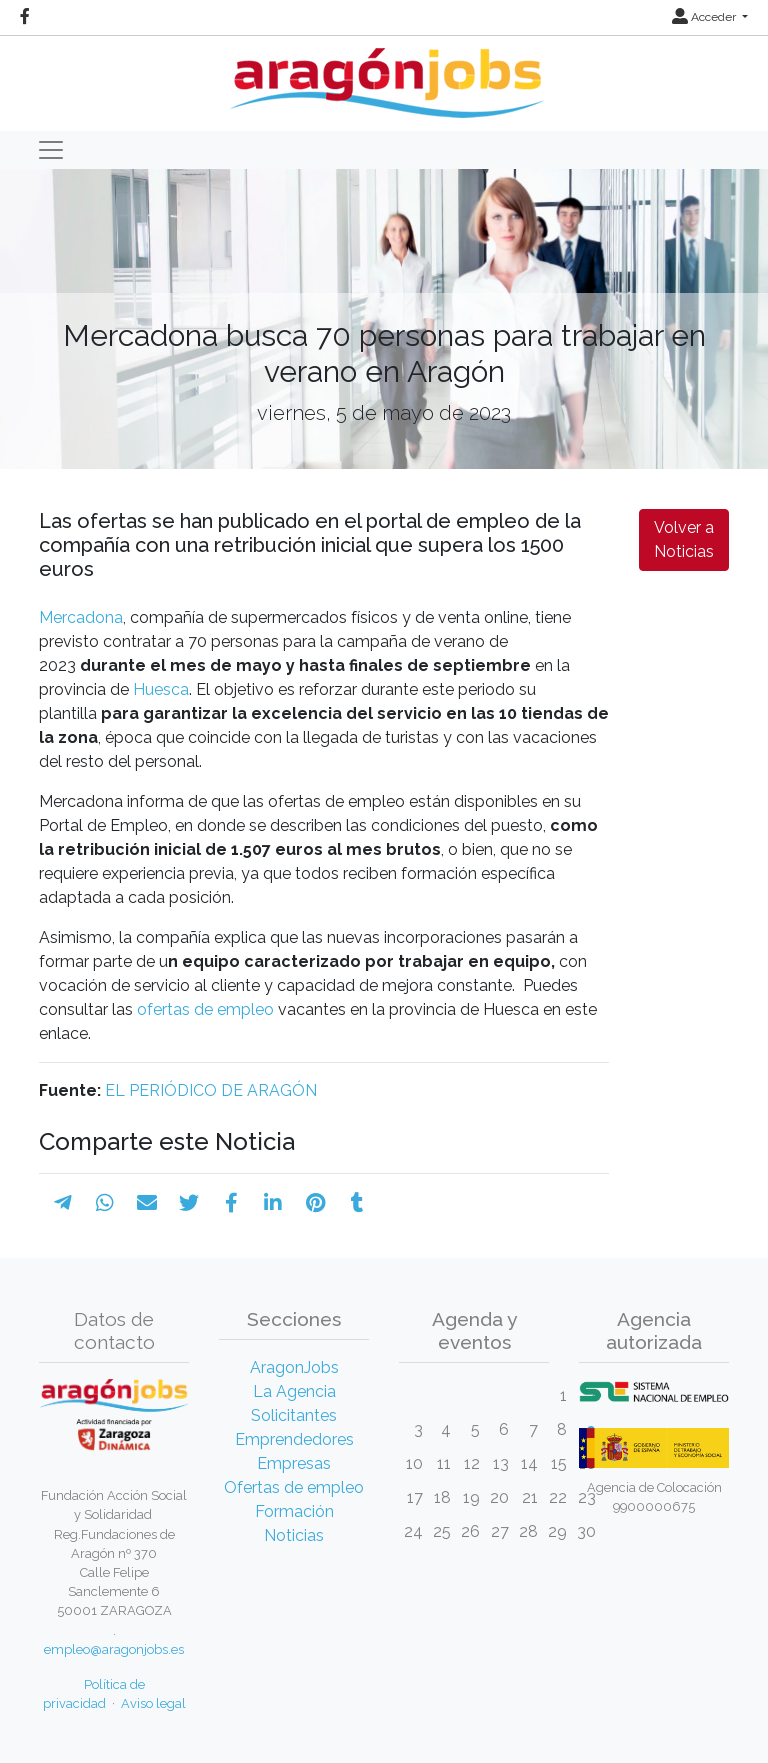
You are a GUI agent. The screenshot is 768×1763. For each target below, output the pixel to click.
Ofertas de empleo (294, 1487)
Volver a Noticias (684, 539)
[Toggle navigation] (51, 150)
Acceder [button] (705, 17)
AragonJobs (294, 1367)
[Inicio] (384, 75)
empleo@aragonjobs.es (114, 1649)
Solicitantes (294, 1415)
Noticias (294, 1535)
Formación (294, 1511)
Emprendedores (294, 1439)
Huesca (159, 689)
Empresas (294, 1463)
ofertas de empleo (207, 1009)
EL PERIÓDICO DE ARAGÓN (211, 1090)
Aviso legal (153, 1703)
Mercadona (81, 617)
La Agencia (294, 1391)
